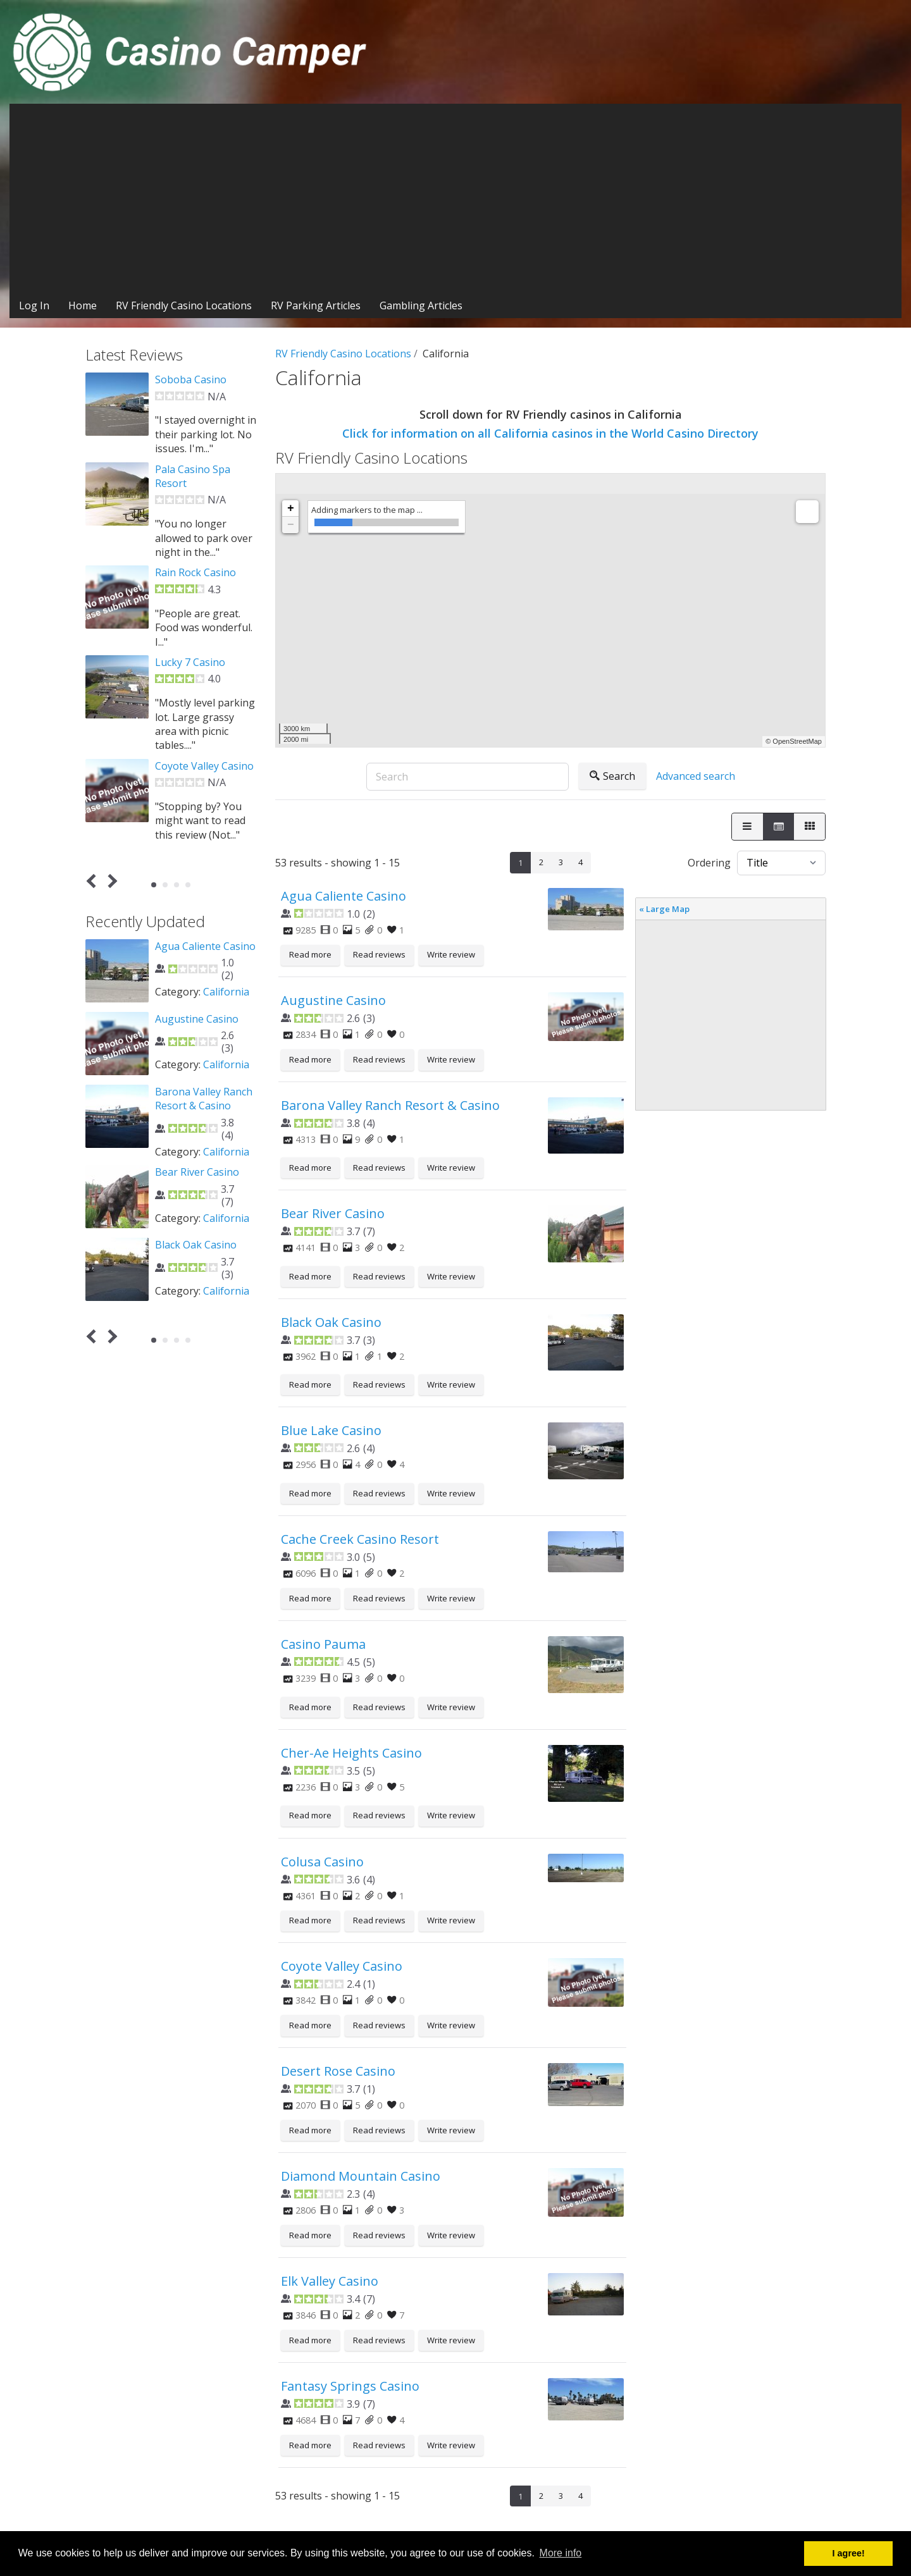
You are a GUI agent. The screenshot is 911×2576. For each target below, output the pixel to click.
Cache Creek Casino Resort (360, 1539)
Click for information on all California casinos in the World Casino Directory (550, 433)
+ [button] (290, 508)
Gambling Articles (421, 305)
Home (82, 305)
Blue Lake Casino (331, 1430)
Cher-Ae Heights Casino (351, 1752)
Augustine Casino (333, 1000)
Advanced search (695, 776)
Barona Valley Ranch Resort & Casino (390, 1105)
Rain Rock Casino (195, 572)
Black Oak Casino (331, 1322)
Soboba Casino (190, 379)
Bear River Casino (333, 1213)
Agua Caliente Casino (343, 895)
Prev (94, 880)
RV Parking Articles (316, 305)
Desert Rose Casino (338, 2071)
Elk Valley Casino (329, 2280)
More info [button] (561, 2553)
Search (612, 776)
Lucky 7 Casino (190, 662)
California (226, 992)
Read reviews (379, 954)
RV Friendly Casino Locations (184, 305)
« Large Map (664, 909)
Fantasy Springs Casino (350, 2385)
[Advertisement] (455, 198)
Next (110, 880)
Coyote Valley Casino (341, 1966)
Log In (34, 305)
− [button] (290, 525)
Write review (451, 954)
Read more (310, 954)
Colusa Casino (322, 1861)
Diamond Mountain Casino (360, 2176)
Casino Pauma (323, 1644)
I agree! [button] (849, 2553)
